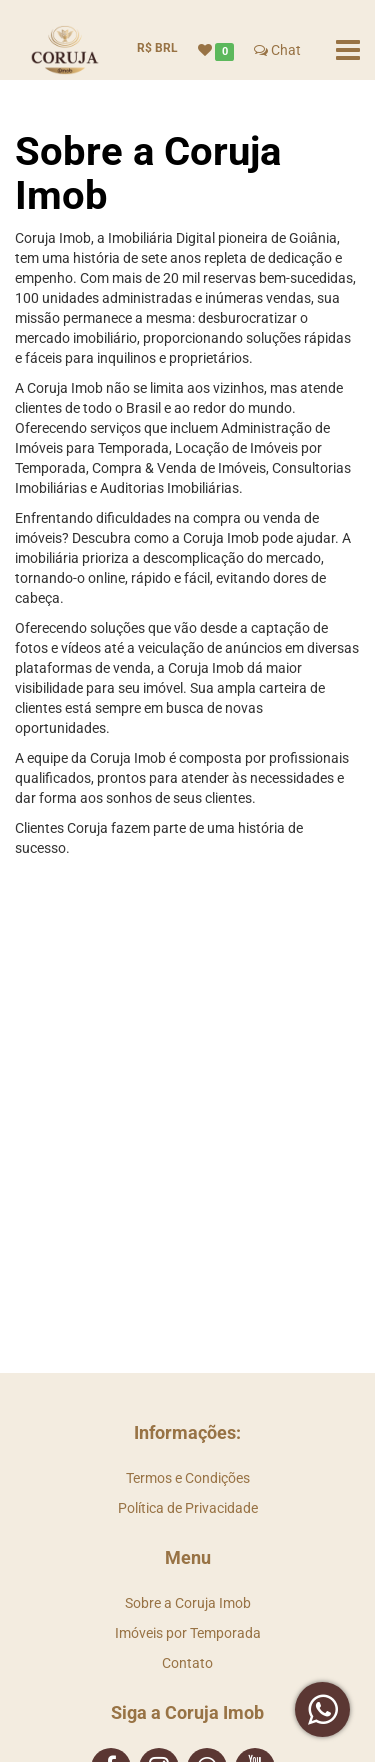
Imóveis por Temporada (188, 1633)
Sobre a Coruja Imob (188, 1603)
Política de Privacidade (188, 1508)
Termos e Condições (188, 1478)
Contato (187, 1663)
